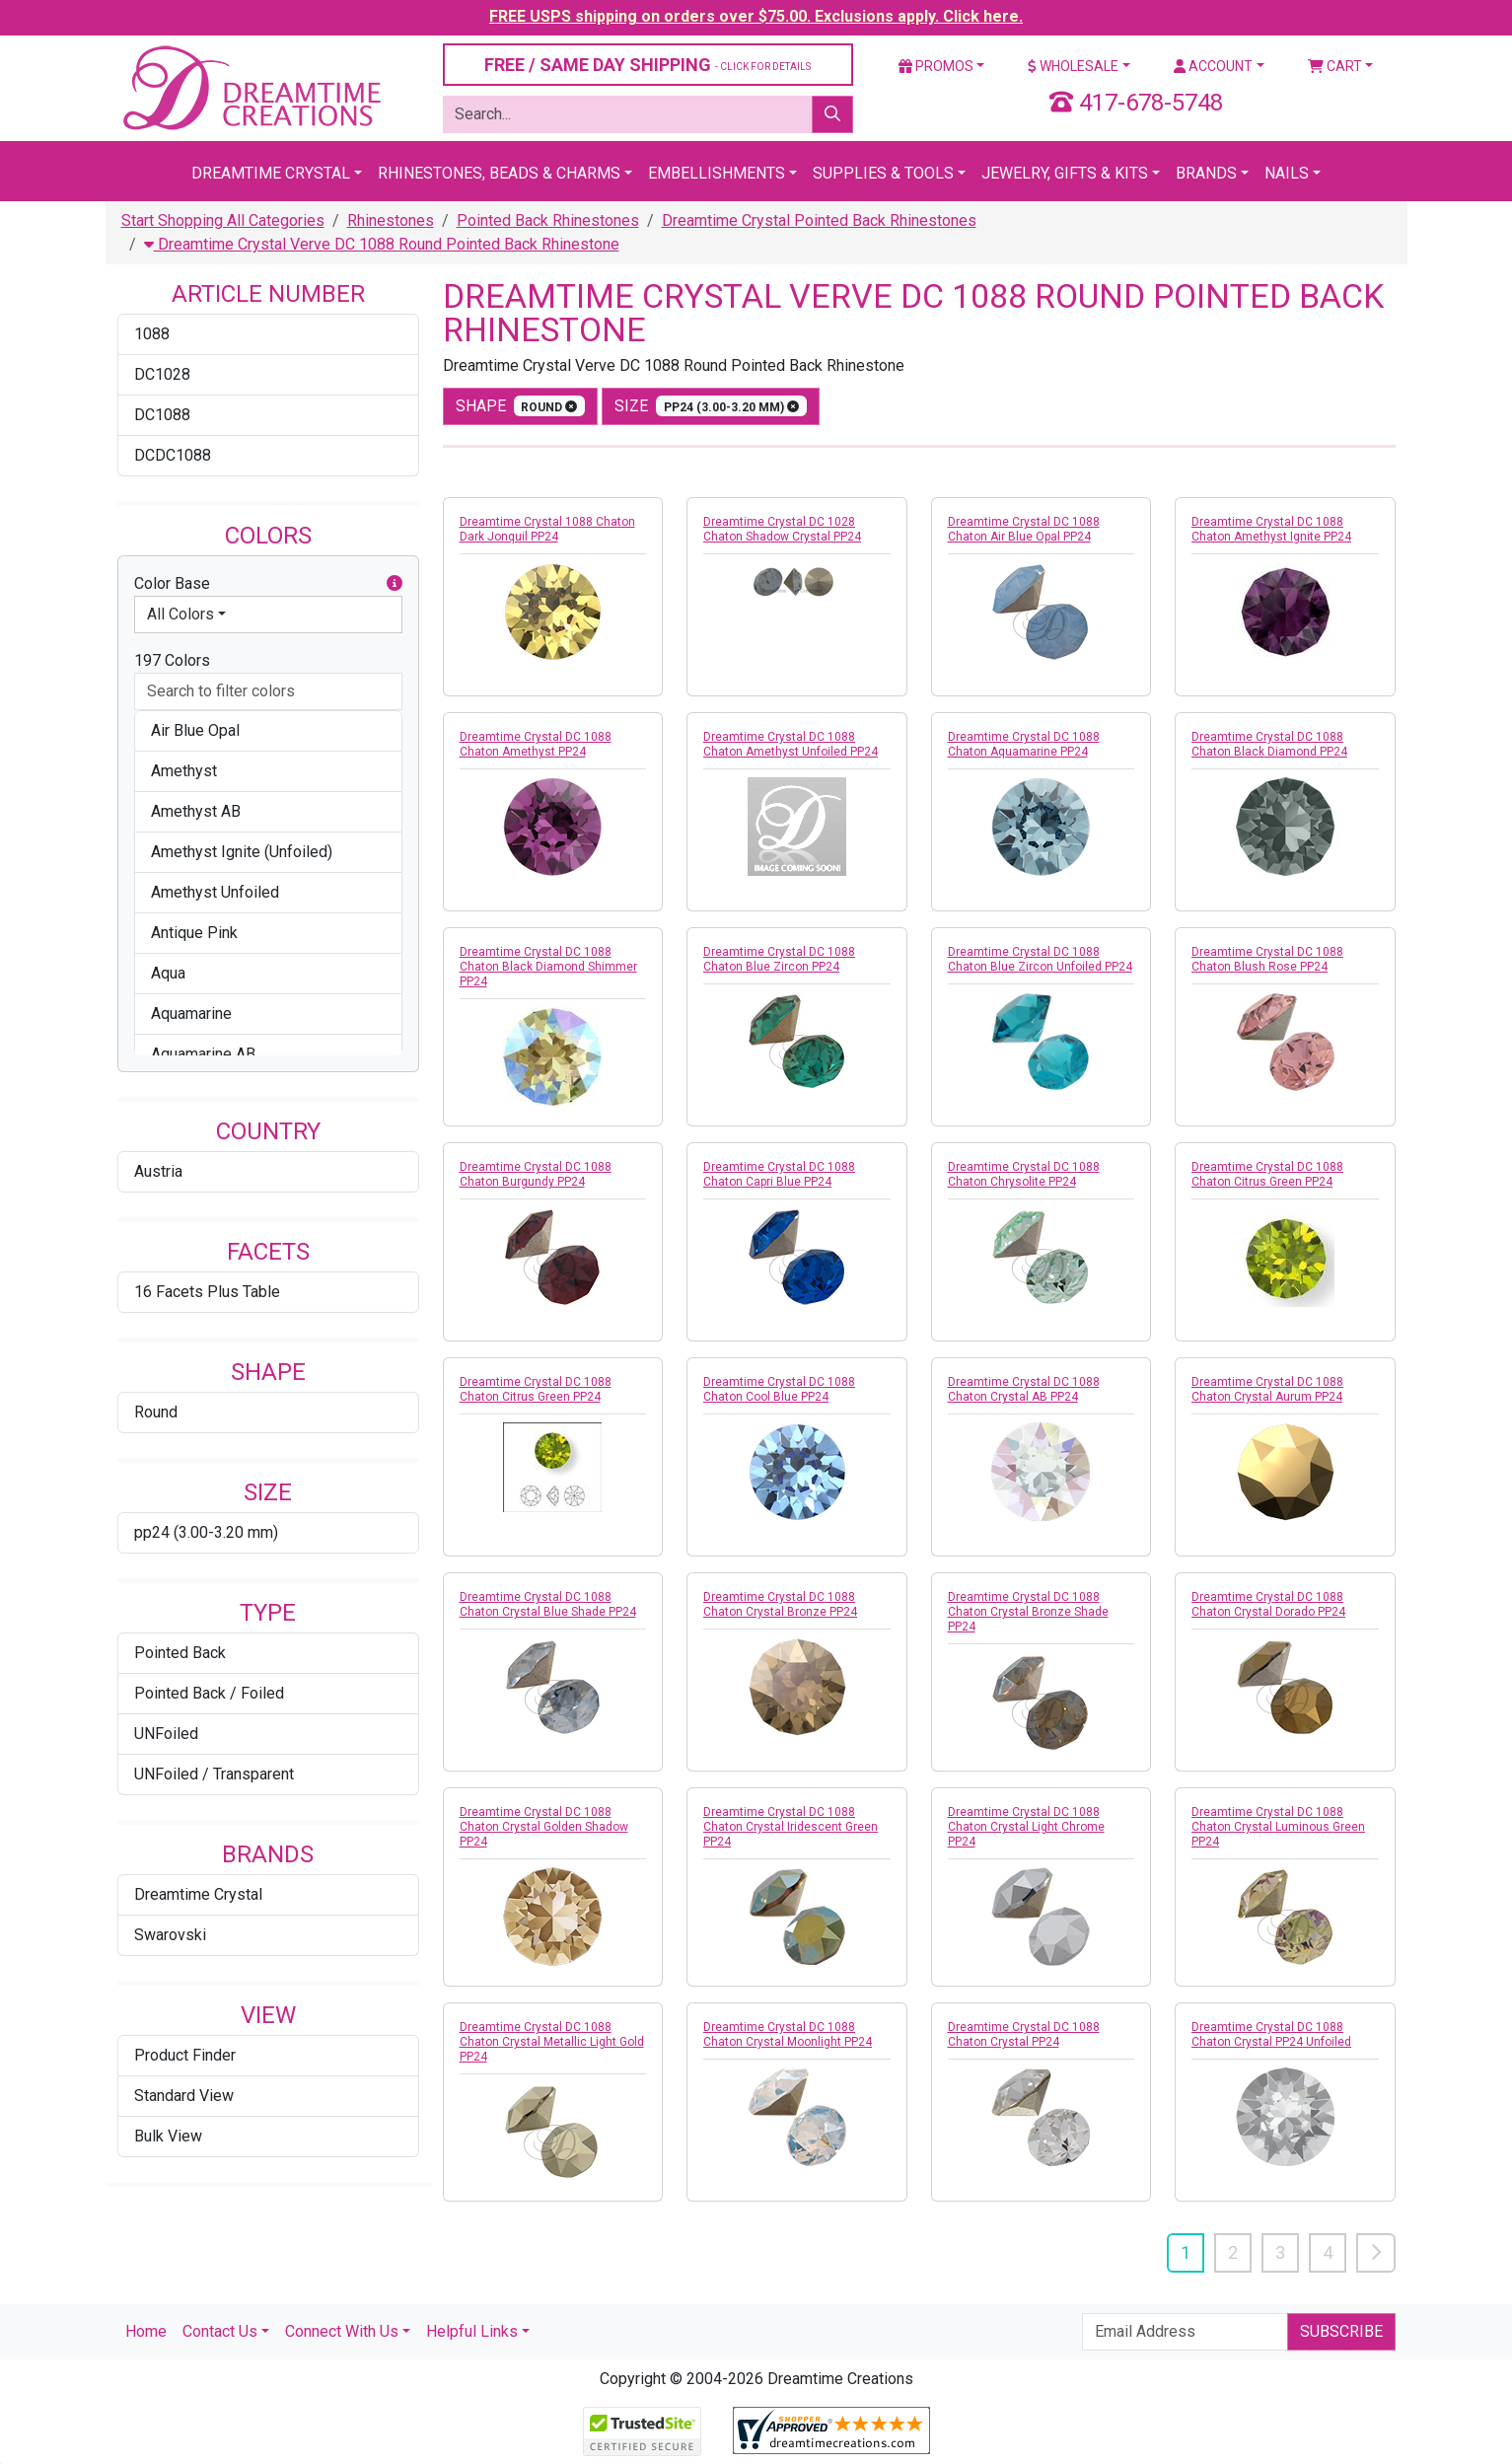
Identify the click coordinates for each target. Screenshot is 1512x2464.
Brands (1206, 173)
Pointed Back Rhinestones (548, 220)
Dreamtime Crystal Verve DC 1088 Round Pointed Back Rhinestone (381, 244)
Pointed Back (180, 1652)
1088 (152, 334)
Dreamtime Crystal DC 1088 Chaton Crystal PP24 (1024, 2034)
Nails (1286, 173)
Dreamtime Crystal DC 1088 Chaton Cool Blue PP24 (779, 1389)
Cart (1335, 66)
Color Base (268, 584)
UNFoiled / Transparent (214, 1774)
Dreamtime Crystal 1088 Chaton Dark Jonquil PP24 (547, 529)
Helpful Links (472, 2331)
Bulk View (168, 2136)
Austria (158, 1171)
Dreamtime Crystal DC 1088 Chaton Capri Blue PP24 (779, 1174)
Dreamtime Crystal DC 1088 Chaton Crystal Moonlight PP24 (787, 2034)
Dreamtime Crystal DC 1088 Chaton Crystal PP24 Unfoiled (1271, 2034)
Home (146, 2331)
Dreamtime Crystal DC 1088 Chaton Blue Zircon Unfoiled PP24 (1040, 959)
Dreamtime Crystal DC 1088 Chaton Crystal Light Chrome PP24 (1026, 1826)
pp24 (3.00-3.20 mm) (206, 1532)
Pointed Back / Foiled (209, 1693)
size (710, 406)
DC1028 (162, 374)
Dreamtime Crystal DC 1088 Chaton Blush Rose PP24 (1267, 959)
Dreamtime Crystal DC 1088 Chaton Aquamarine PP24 (1024, 744)
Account (1213, 66)
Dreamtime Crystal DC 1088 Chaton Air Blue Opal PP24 (1024, 529)
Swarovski (170, 1934)
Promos (936, 66)
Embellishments (716, 173)
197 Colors (172, 660)
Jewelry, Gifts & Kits (1064, 173)
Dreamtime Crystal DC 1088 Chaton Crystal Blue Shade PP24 (548, 1604)
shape (521, 406)
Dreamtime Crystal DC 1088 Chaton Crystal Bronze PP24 (780, 1604)
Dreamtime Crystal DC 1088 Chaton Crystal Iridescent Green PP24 (790, 1826)
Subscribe (1341, 2331)
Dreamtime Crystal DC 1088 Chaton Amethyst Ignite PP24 (1271, 529)
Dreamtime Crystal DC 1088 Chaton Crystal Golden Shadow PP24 (544, 1826)
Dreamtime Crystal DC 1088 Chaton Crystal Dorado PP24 (1268, 1604)
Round (156, 1412)
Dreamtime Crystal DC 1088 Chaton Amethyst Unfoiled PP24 (790, 744)
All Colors (180, 614)
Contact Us (219, 2331)
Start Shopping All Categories (222, 220)
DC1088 (162, 414)
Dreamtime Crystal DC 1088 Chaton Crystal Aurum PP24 (1267, 1389)
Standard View (184, 2095)
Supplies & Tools (883, 173)
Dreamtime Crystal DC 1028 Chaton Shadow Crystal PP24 (782, 529)
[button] (394, 584)
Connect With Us (341, 2331)
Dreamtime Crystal (270, 173)
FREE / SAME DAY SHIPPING (647, 64)
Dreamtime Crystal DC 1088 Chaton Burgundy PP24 (536, 1174)
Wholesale (1073, 66)
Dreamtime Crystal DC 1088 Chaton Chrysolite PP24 (1024, 1174)
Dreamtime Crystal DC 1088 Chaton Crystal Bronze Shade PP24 (1028, 1611)
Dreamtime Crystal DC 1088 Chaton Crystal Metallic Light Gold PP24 (552, 2042)
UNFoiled (166, 1733)
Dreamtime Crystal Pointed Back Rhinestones (819, 220)
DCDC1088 (172, 455)
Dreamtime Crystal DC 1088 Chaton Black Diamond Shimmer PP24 (548, 966)
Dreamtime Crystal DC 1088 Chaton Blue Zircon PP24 (779, 959)
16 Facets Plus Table (207, 1291)
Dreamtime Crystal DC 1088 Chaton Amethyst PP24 (536, 744)
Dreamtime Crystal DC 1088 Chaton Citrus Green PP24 (1267, 1174)
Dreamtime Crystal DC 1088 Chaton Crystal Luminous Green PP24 (1278, 1826)
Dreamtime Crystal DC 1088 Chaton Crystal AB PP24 (1024, 1389)
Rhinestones (390, 220)
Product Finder (185, 2055)
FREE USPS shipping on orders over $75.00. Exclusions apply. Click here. (756, 16)
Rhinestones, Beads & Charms (499, 173)
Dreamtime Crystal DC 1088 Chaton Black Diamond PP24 (1269, 744)
